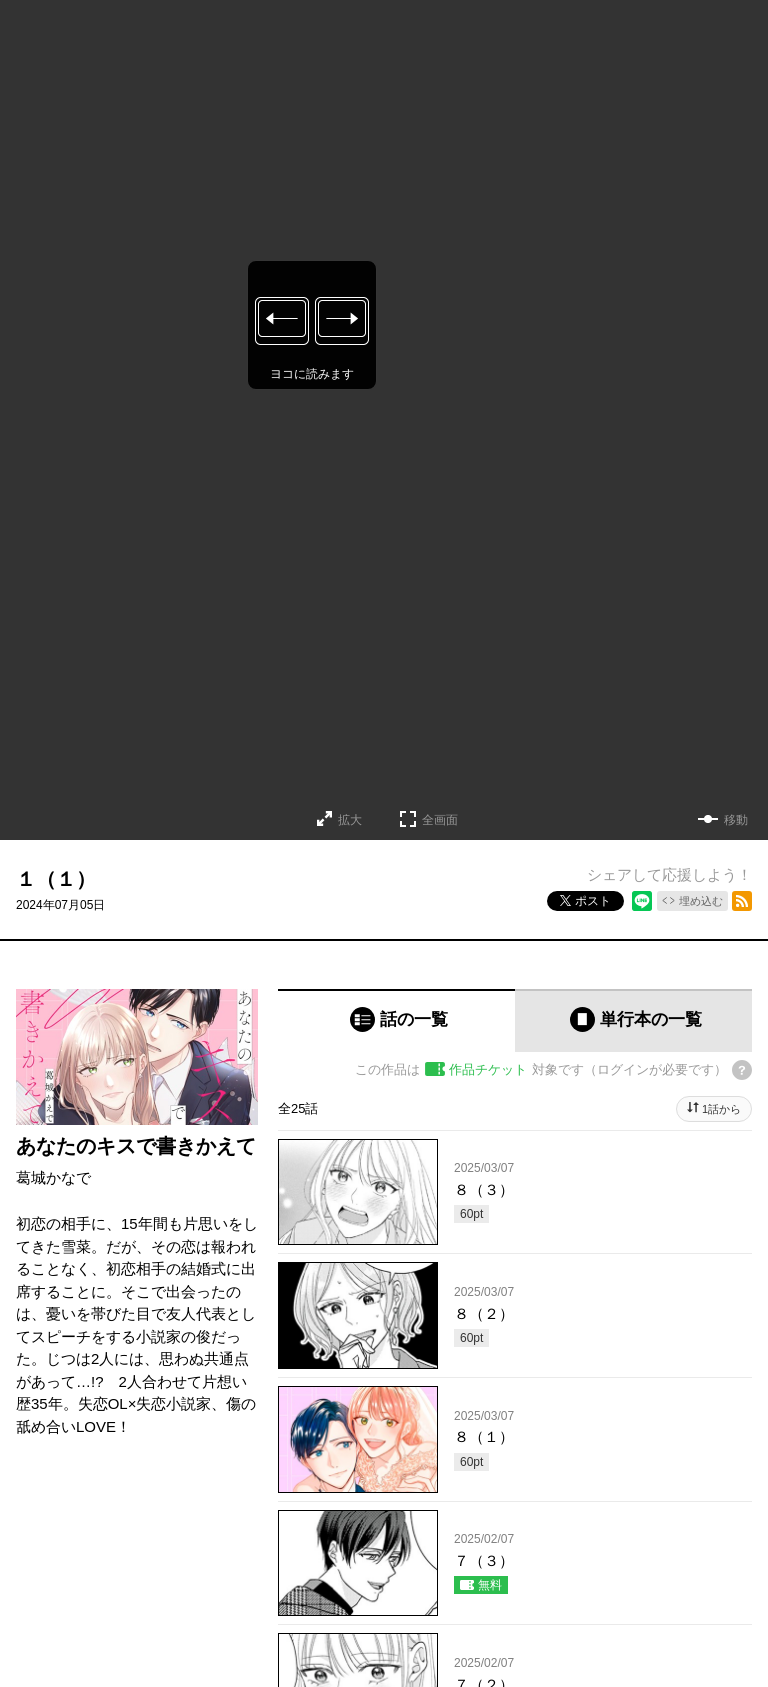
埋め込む (701, 901)
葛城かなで (53, 1177)
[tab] (396, 1020)
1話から (721, 1109)
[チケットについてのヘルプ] (742, 1070)
